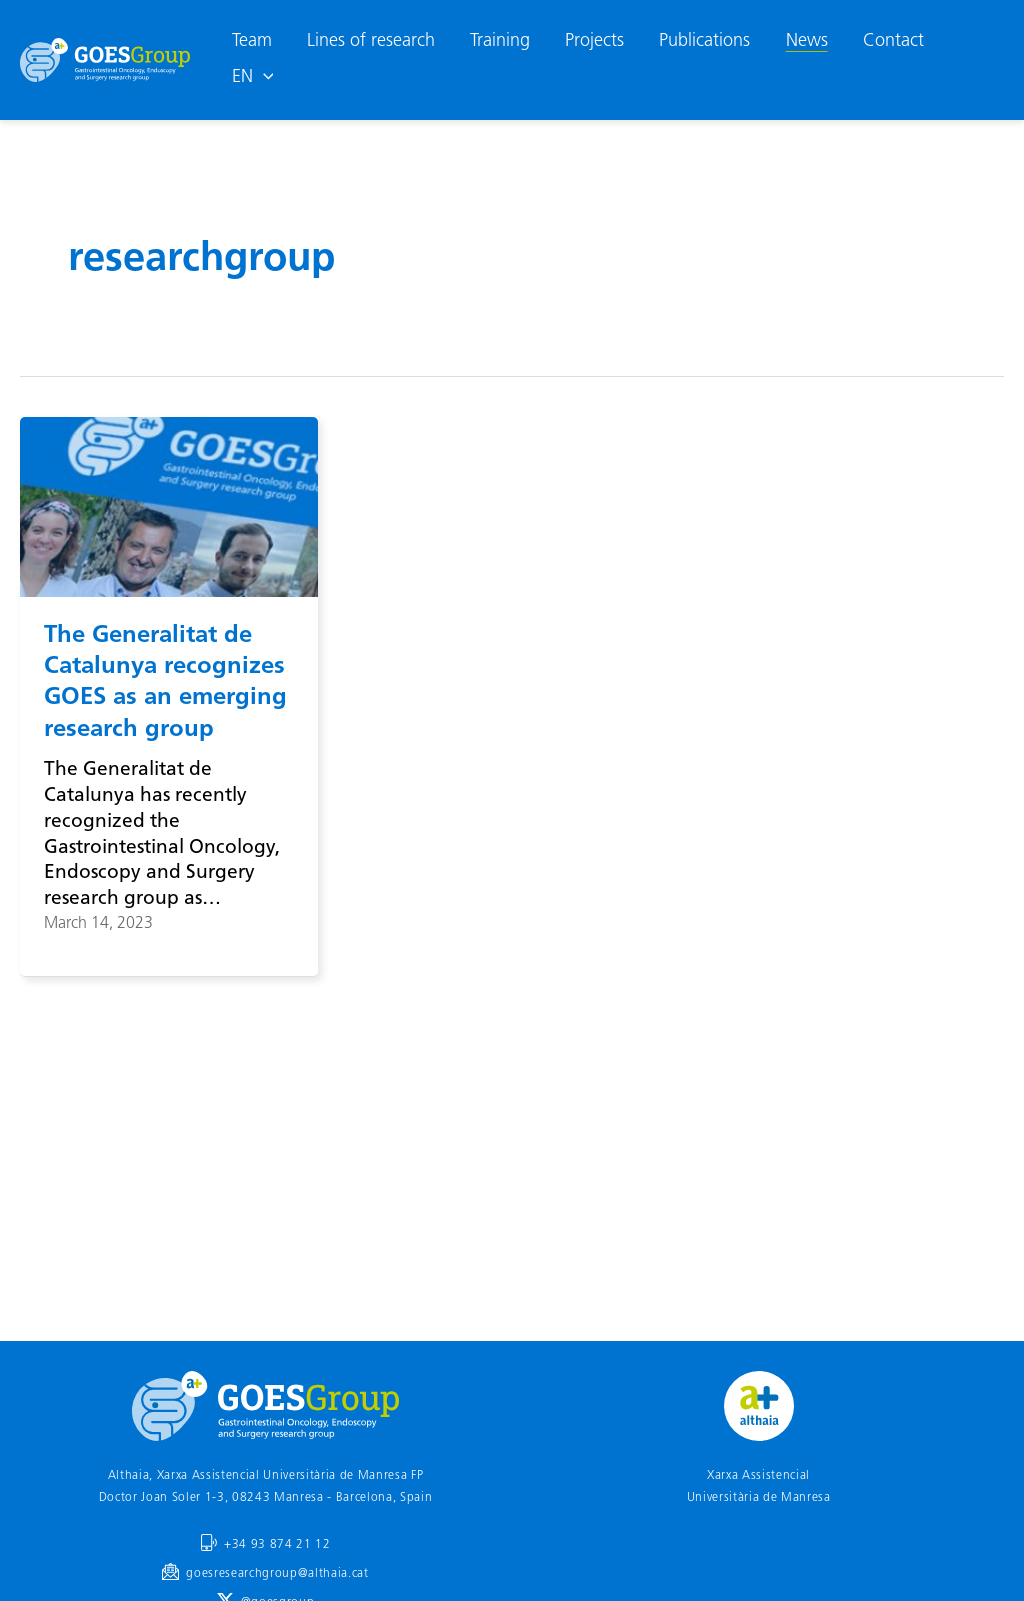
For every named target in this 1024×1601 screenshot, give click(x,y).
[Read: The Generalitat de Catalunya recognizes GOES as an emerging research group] (169, 507)
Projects (594, 41)
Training (500, 41)
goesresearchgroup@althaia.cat (277, 1574)
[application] (263, 78)
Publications (704, 41)
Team (252, 41)
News (807, 41)
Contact (893, 41)
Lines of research (371, 41)
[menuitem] (252, 78)
